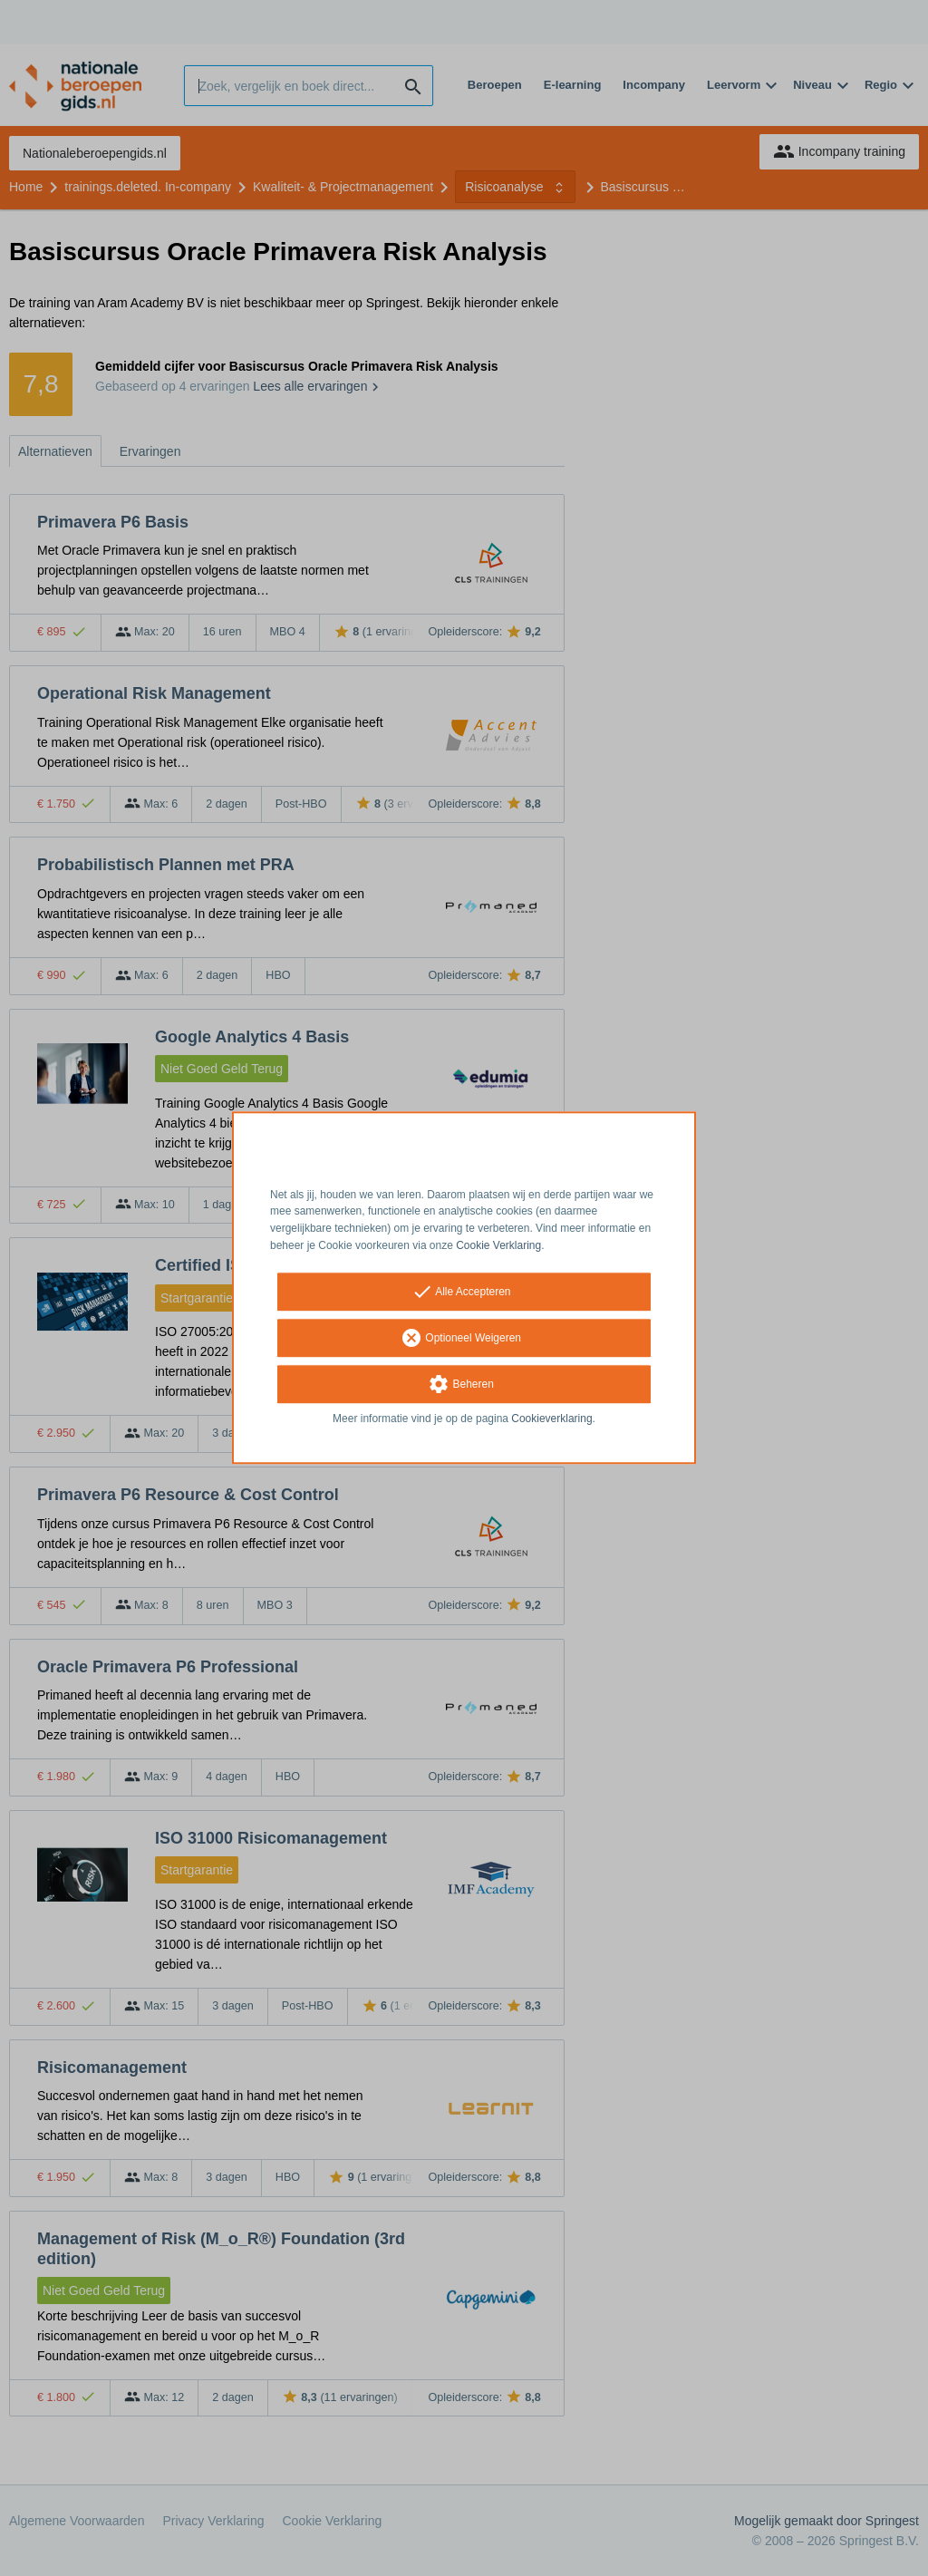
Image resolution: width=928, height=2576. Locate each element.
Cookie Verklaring (498, 1245)
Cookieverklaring (551, 1418)
